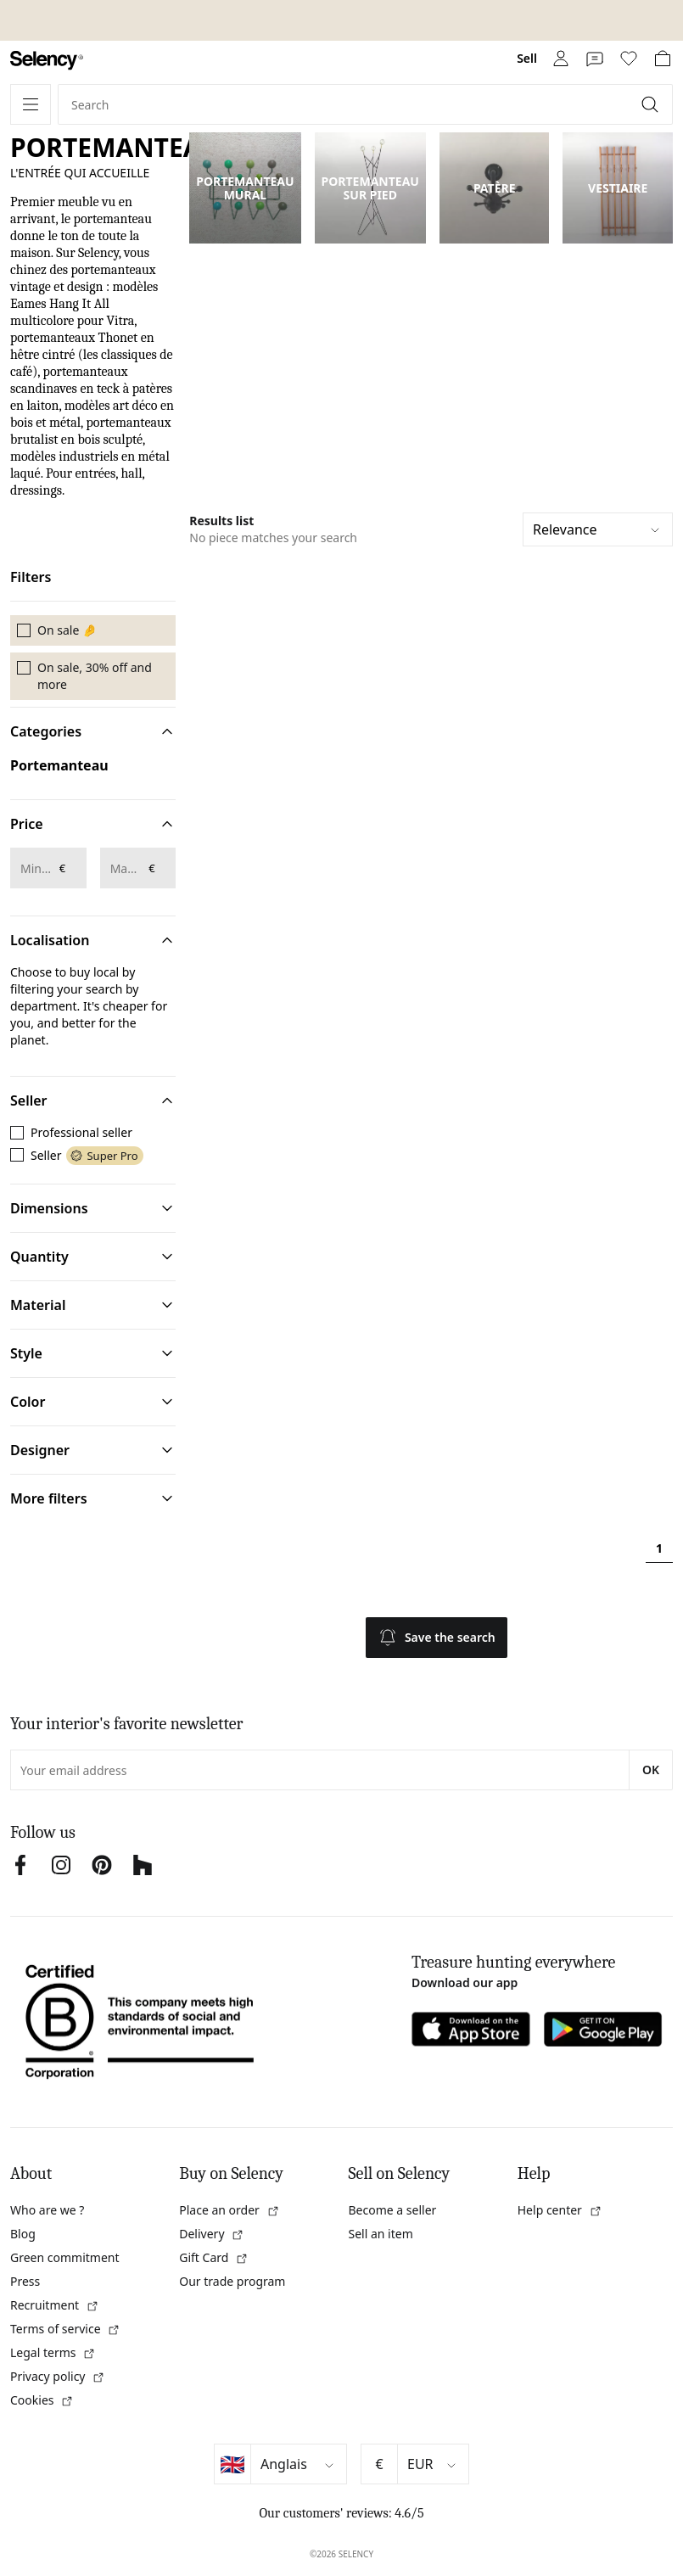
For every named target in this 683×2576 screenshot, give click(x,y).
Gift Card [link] (214, 2257)
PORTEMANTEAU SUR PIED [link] (370, 188)
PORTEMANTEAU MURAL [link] (245, 188)
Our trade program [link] (232, 2281)
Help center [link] (560, 2210)
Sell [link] (527, 58)
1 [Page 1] (659, 1548)
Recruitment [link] (54, 2305)
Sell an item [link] (381, 2234)
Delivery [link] (211, 2234)
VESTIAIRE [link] (617, 188)
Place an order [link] (229, 2210)
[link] (46, 60)
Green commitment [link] (65, 2257)
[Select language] (298, 2464)
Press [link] (25, 2281)
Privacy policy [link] (57, 2376)
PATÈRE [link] (494, 188)
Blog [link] (23, 2234)
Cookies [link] (42, 2400)
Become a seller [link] (393, 2210)
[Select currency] (433, 2464)
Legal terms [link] (53, 2352)
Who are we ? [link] (47, 2210)
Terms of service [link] (65, 2329)
